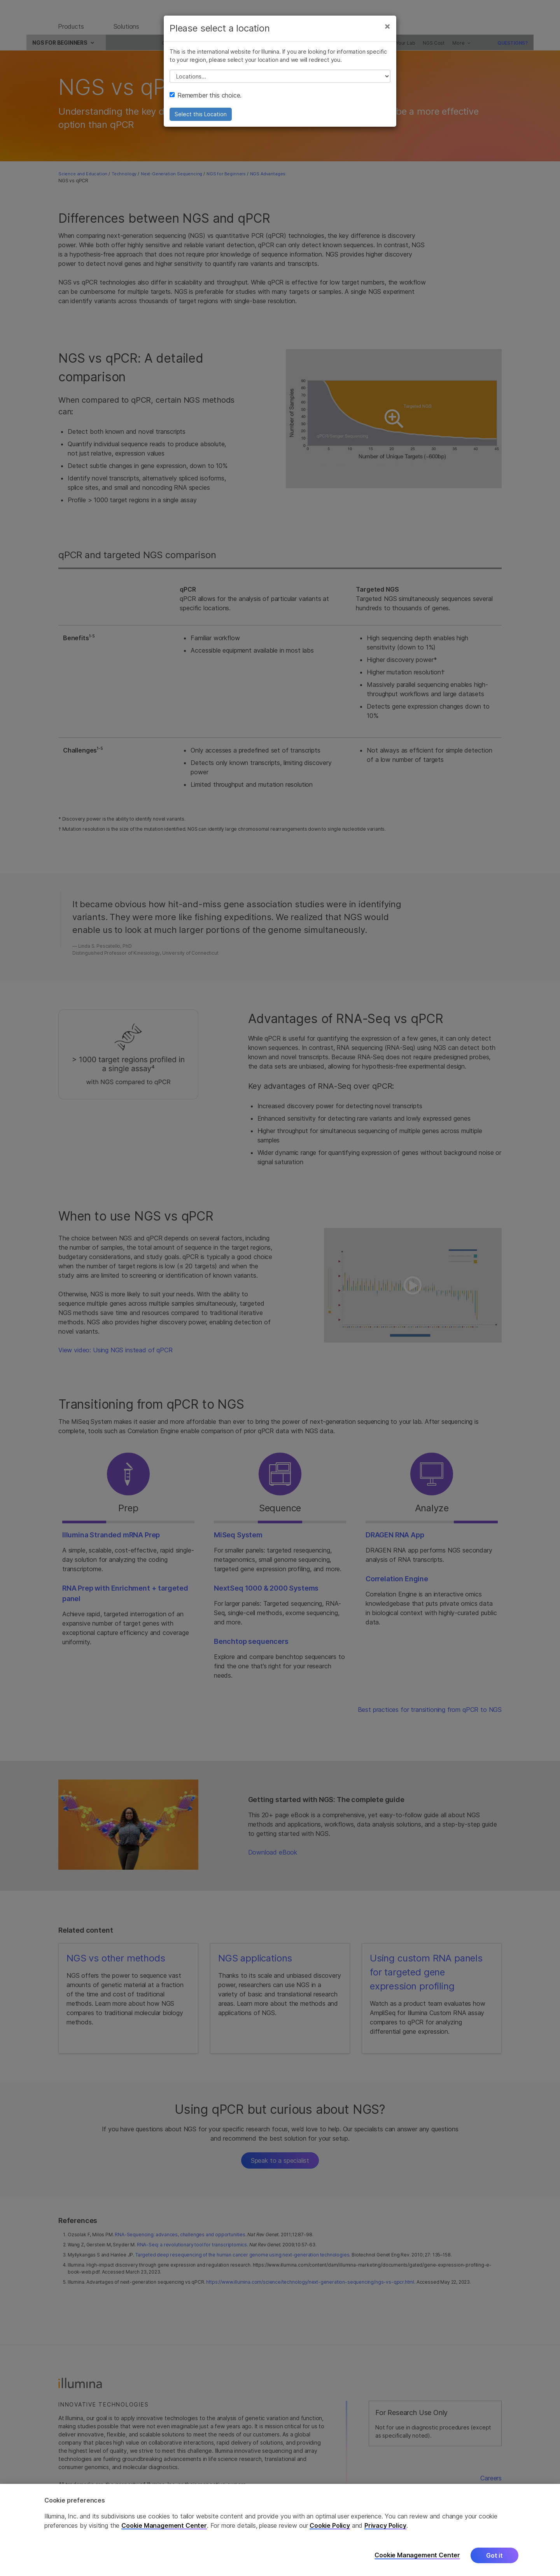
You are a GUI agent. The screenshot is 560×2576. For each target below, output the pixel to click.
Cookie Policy (330, 2525)
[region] (280, 2530)
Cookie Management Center (164, 2525)
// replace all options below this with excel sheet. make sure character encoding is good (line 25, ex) (280, 84)
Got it (494, 2555)
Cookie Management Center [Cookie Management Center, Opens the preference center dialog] (417, 2555)
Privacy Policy (385, 2525)
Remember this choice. (206, 103)
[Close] (387, 34)
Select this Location (201, 122)
